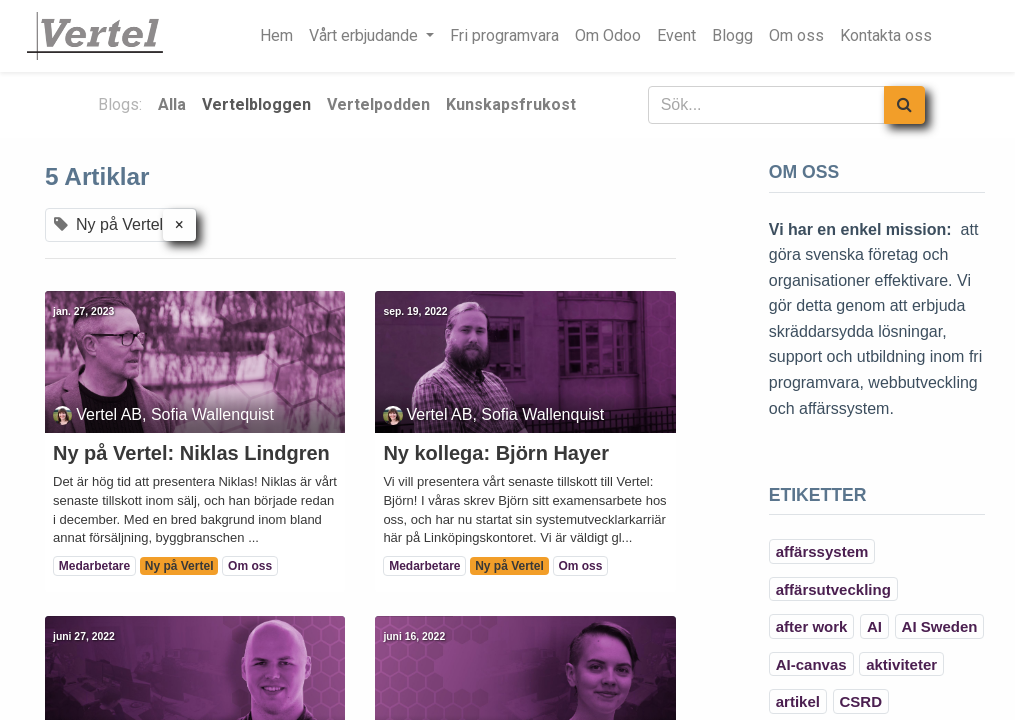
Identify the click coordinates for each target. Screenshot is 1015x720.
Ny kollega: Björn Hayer (496, 453)
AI (874, 626)
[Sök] (904, 105)
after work (812, 626)
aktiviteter (901, 664)
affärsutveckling (833, 589)
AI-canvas (811, 664)
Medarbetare (94, 566)
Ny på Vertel (179, 566)
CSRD (861, 701)
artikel (798, 701)
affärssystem (822, 551)
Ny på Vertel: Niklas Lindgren (191, 453)
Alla (172, 104)
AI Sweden (940, 626)
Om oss (250, 566)
